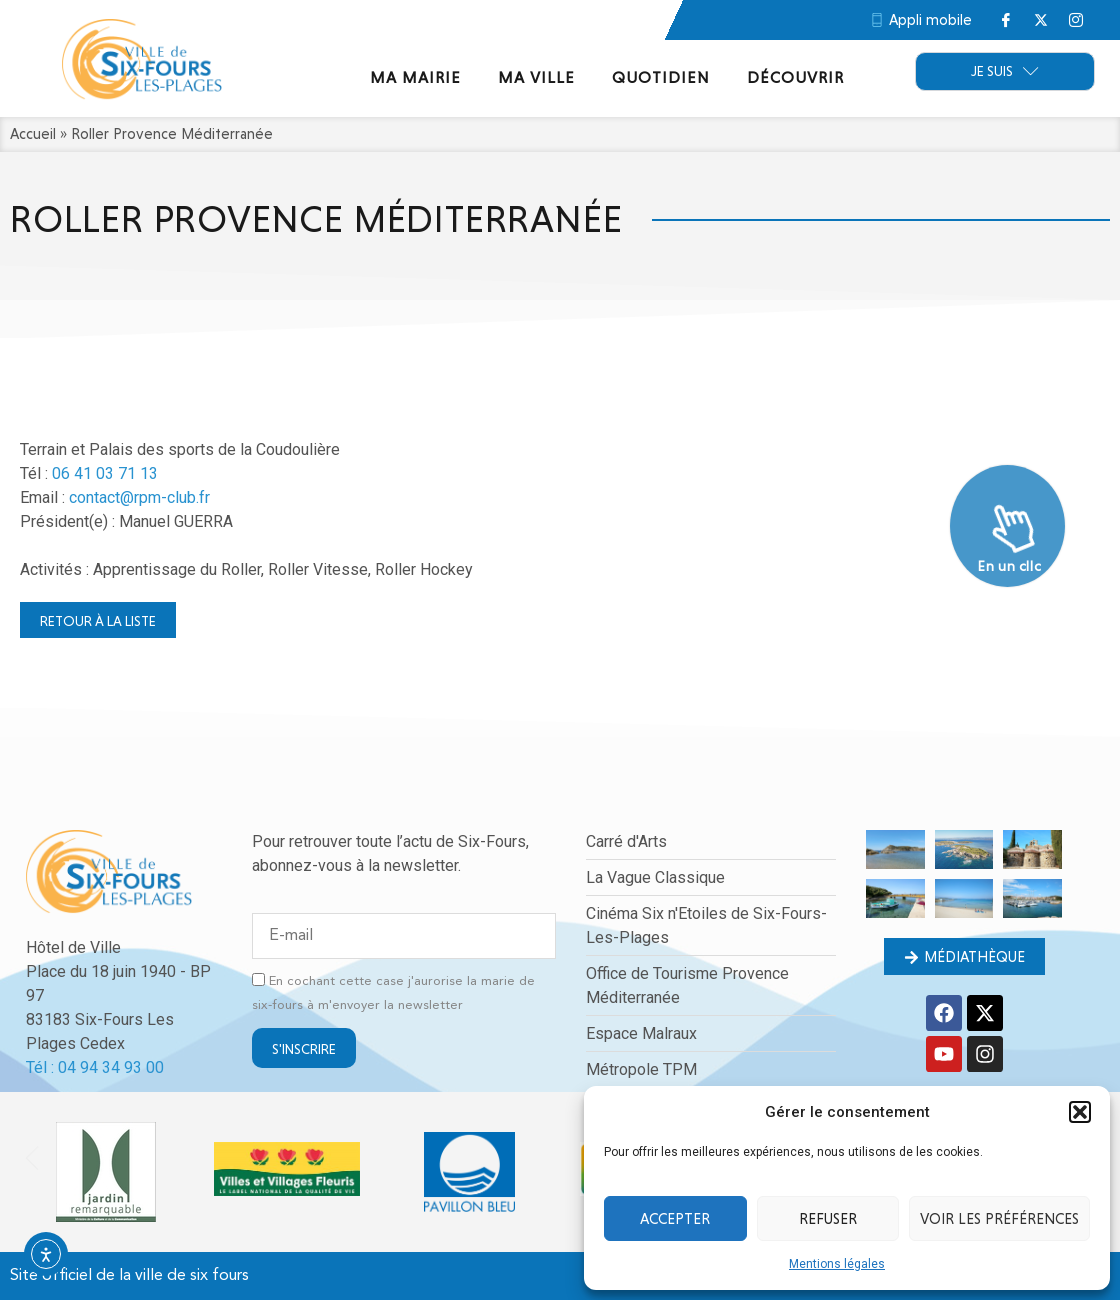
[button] (1080, 1112)
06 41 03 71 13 (105, 473)
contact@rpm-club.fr (139, 497)
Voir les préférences (999, 1219)
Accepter (675, 1219)
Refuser (828, 1219)
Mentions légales (837, 1264)
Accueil (33, 134)
